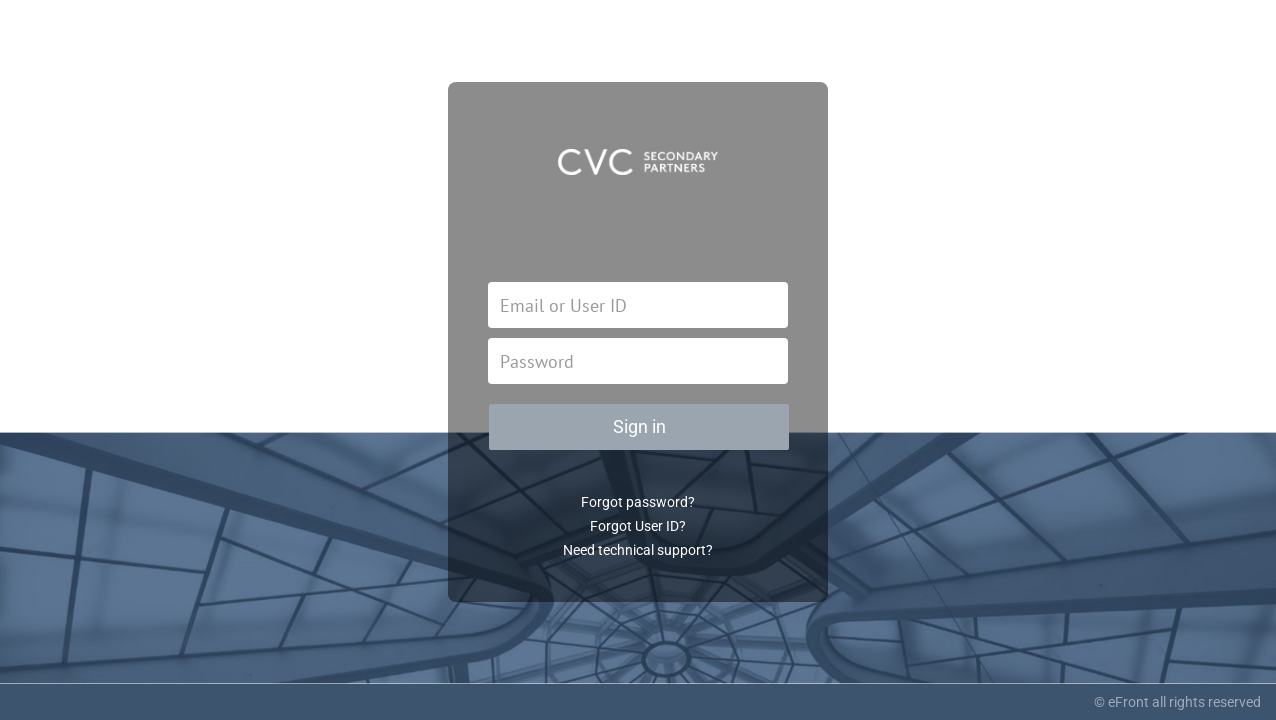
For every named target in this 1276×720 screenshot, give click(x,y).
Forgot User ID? (638, 526)
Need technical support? (638, 550)
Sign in (639, 426)
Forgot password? (638, 502)
